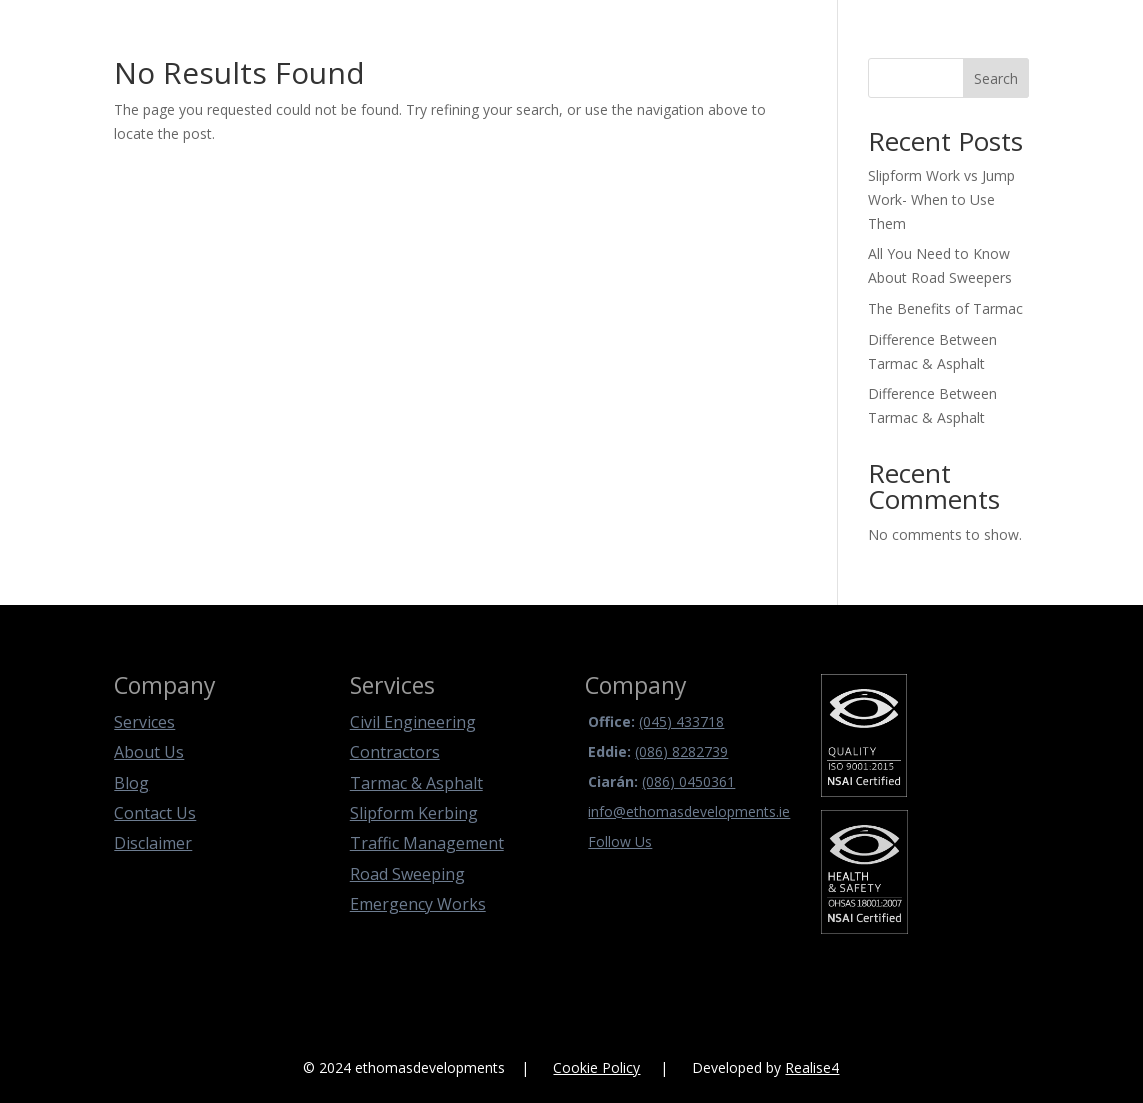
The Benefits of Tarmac (945, 308)
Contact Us (155, 813)
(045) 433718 (681, 721)
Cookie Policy (596, 1067)
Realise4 (812, 1067)
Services (144, 722)
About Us (149, 752)
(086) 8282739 (681, 751)
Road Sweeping (407, 874)
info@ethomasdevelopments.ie (689, 811)
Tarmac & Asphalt (416, 783)
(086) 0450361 (688, 781)
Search (996, 78)
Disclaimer (153, 843)
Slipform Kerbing (414, 813)
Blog (131, 783)
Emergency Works (418, 904)
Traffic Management (427, 843)
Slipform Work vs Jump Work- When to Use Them (941, 199)
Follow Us (620, 841)
